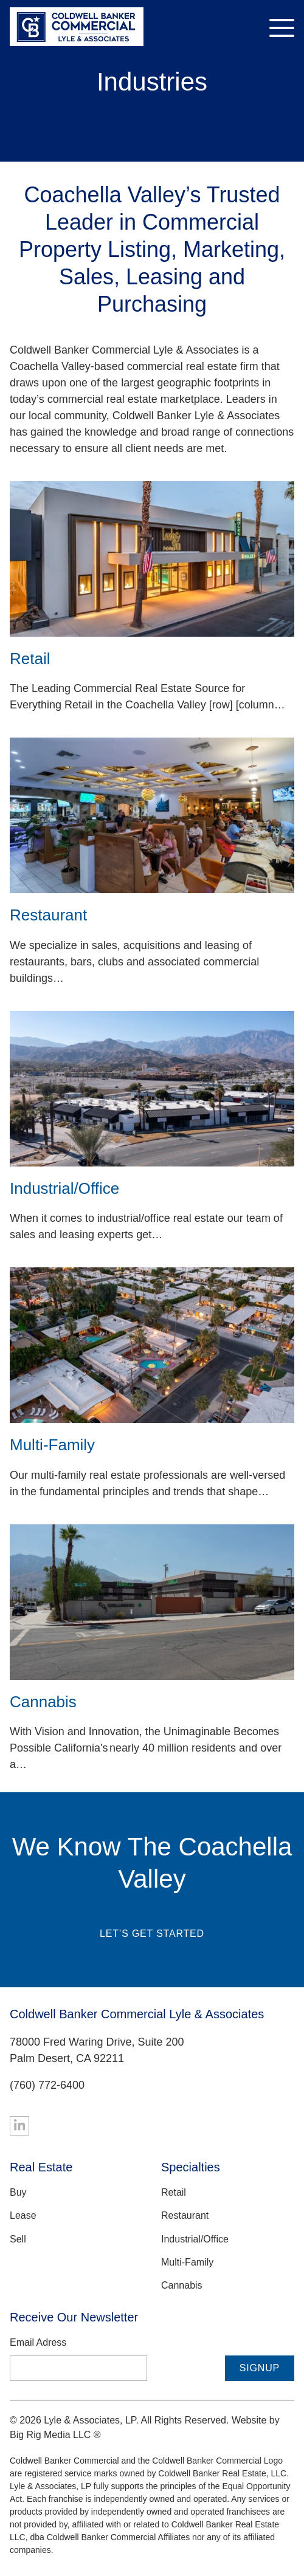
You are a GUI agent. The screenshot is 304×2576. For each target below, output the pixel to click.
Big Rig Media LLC (50, 2435)
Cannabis (181, 2285)
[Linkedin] (19, 2126)
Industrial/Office (195, 2239)
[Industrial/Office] (152, 1088)
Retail (173, 2192)
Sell (18, 2239)
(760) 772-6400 (47, 2085)
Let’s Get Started (152, 1933)
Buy (18, 2192)
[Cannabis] (152, 1602)
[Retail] (152, 559)
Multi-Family (187, 2262)
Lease (23, 2215)
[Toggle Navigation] (281, 28)
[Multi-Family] (152, 1345)
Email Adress (38, 2342)
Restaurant (185, 2215)
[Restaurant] (152, 815)
